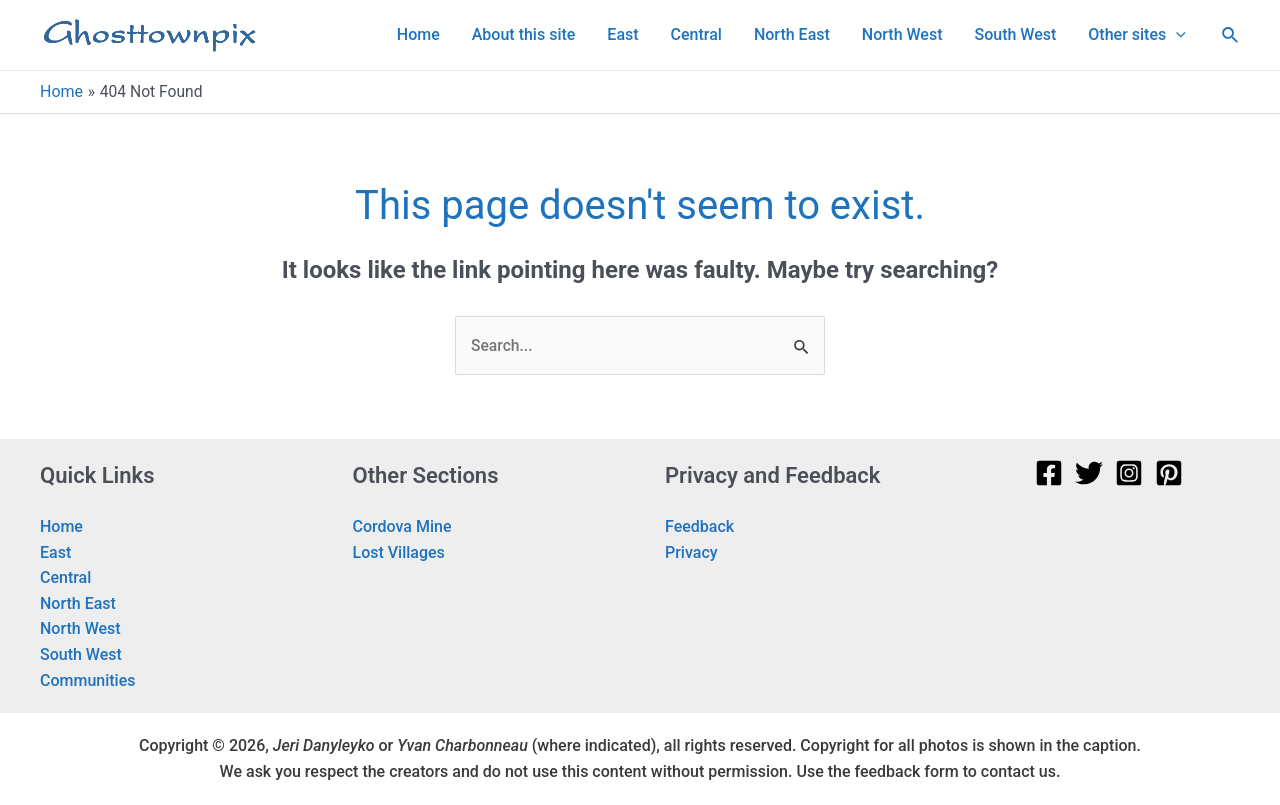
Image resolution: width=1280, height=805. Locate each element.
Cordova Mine (402, 527)
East (55, 552)
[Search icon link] (1231, 35)
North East (78, 603)
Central (65, 578)
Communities (88, 680)
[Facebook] (1049, 474)
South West (81, 655)
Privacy (691, 552)
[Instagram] (1129, 474)
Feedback (699, 527)
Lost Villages (399, 552)
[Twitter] (1089, 474)
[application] (1176, 35)
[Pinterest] (1169, 474)
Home (61, 527)
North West (80, 629)
